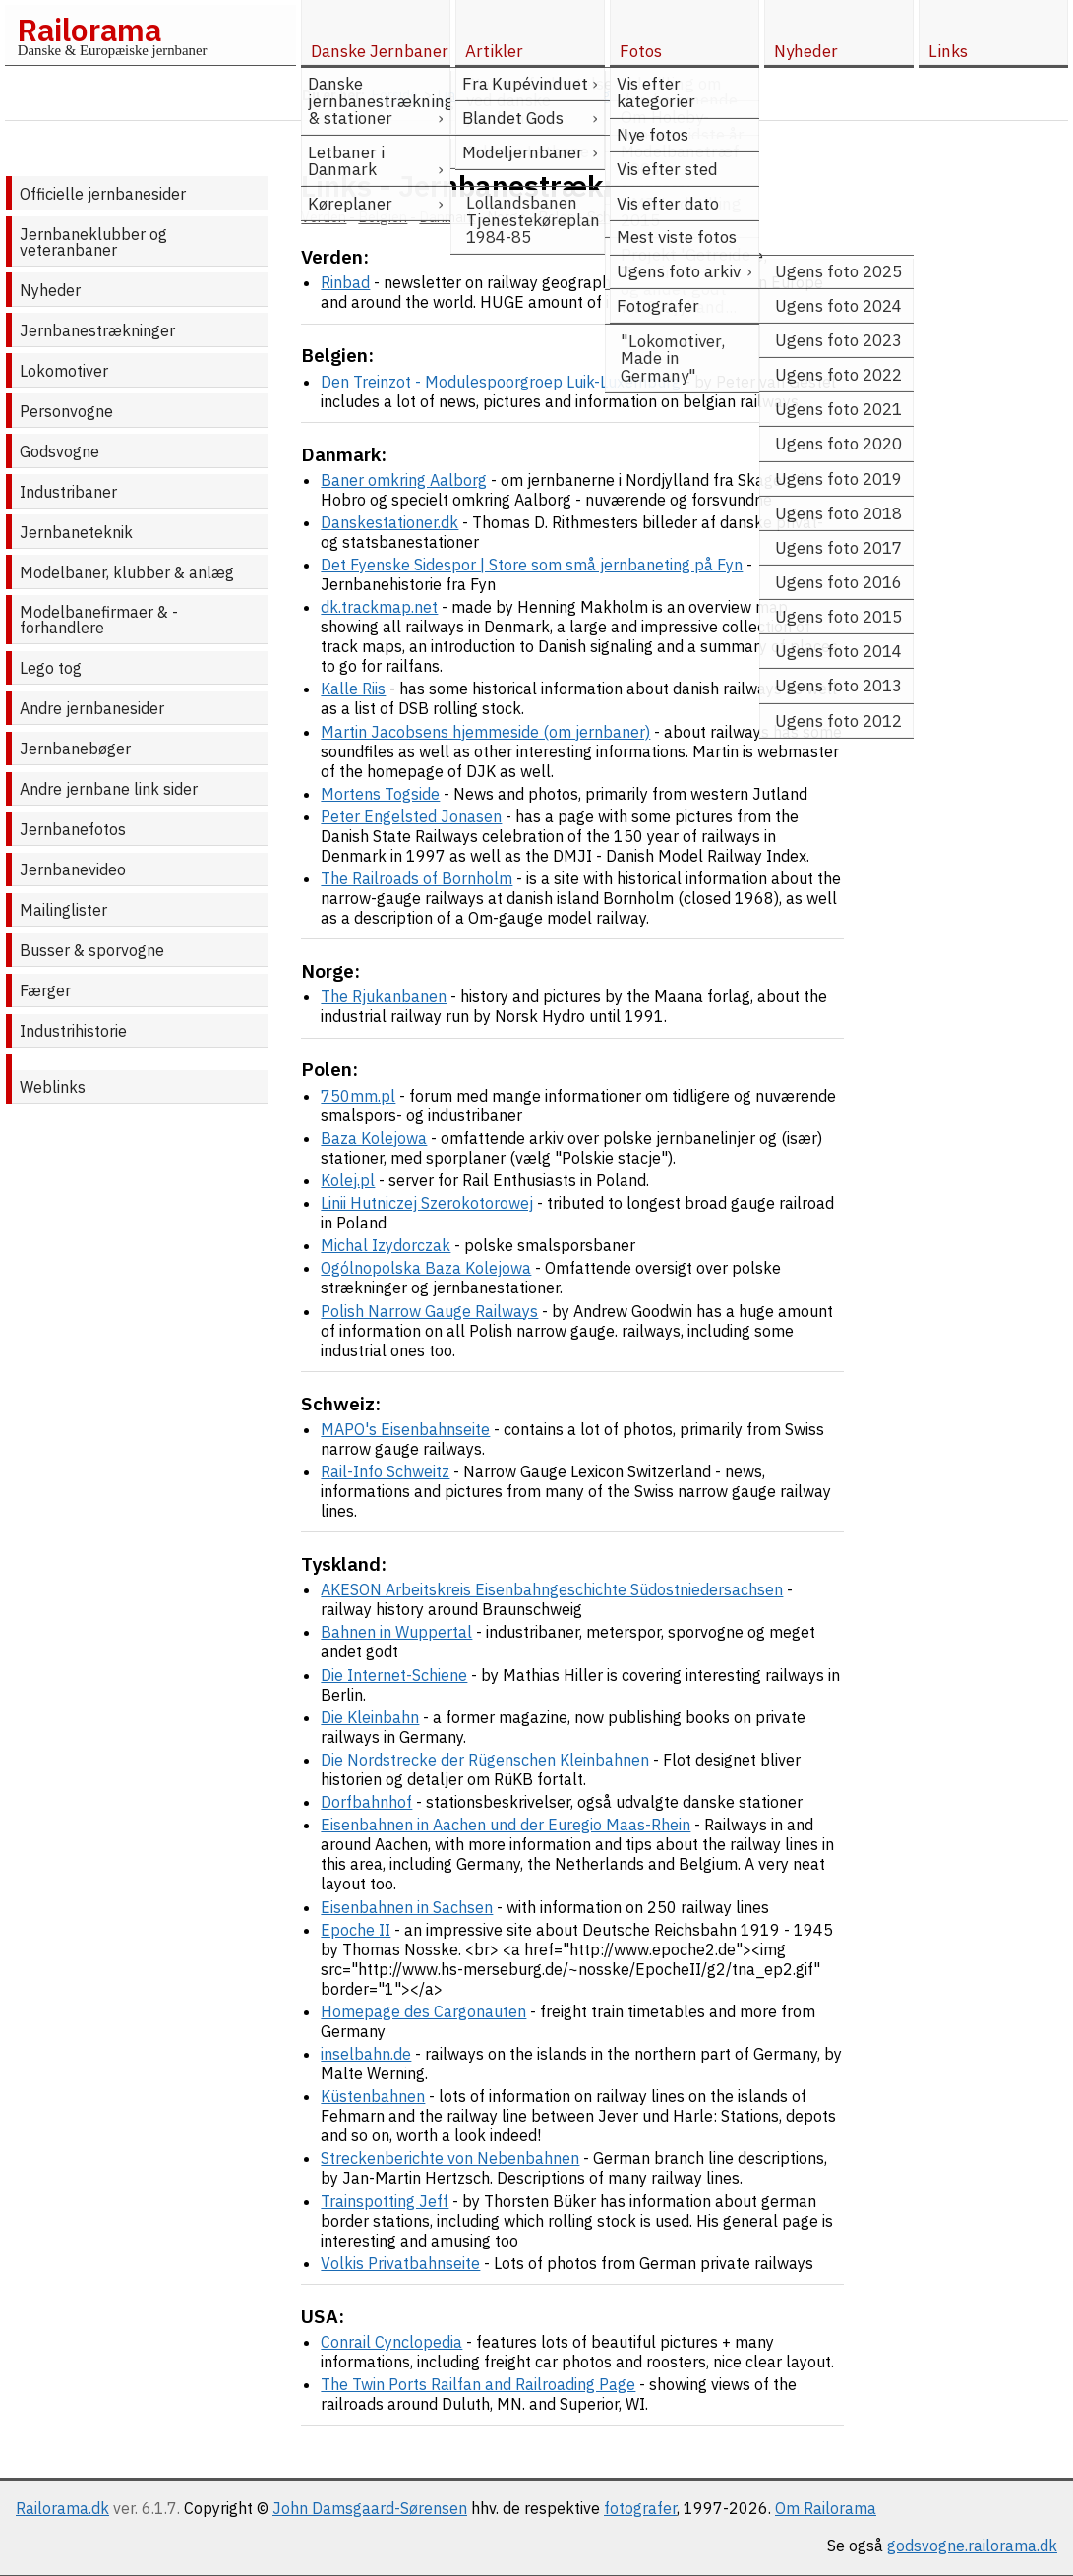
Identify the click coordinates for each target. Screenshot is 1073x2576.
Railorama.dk (62, 2508)
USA (734, 217)
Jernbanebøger (75, 748)
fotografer (640, 2508)
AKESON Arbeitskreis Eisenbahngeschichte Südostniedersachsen (552, 1589)
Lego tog (51, 668)
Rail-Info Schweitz (385, 1471)
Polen (556, 217)
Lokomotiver (64, 371)
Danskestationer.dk (389, 522)
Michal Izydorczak (385, 1245)
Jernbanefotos (73, 829)
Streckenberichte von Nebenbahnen (450, 2158)
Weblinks (53, 1087)
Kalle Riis (353, 688)
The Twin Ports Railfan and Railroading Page (478, 2384)
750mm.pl (358, 1096)
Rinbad (345, 282)
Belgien (382, 217)
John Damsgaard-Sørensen (369, 2508)
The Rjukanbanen (384, 996)
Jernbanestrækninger (97, 330)
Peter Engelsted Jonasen (411, 816)
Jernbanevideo (73, 869)
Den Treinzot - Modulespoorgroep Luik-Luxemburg (501, 381)
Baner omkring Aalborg (404, 480)
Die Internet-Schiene (394, 1675)
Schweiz (613, 217)
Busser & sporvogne (92, 950)
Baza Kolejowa (374, 1138)
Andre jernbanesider (92, 708)
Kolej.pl (348, 1180)
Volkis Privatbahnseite (400, 2263)
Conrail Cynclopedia (391, 2342)
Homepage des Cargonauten (423, 2011)
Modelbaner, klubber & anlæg (127, 572)
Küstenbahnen (373, 2096)
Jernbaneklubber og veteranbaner (93, 242)
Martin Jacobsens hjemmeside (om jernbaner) (485, 732)
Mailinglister (63, 910)
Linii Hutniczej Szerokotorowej (427, 1203)
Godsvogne (59, 451)
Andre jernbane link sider (109, 789)
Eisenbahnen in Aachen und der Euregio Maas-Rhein (505, 1824)
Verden (323, 217)
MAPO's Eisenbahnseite (405, 1429)
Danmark (447, 217)
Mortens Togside (380, 794)
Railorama (89, 29)
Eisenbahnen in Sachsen (407, 1907)
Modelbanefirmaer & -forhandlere (99, 619)
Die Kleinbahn (370, 1717)
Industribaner (68, 492)
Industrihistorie (73, 1031)
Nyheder (50, 290)
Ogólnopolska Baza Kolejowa (426, 1268)
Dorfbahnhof (366, 1802)
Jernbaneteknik (76, 532)
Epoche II (355, 1930)
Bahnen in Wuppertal (396, 1632)
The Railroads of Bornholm (416, 878)
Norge (506, 217)
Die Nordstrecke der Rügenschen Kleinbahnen (485, 1759)
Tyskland (680, 217)
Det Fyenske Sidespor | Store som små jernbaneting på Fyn (532, 564)
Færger (45, 990)
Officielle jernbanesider (103, 194)
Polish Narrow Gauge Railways (429, 1311)
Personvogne (66, 411)
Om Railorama (825, 2508)
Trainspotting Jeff (384, 2201)
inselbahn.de (366, 2054)
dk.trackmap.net (379, 607)
